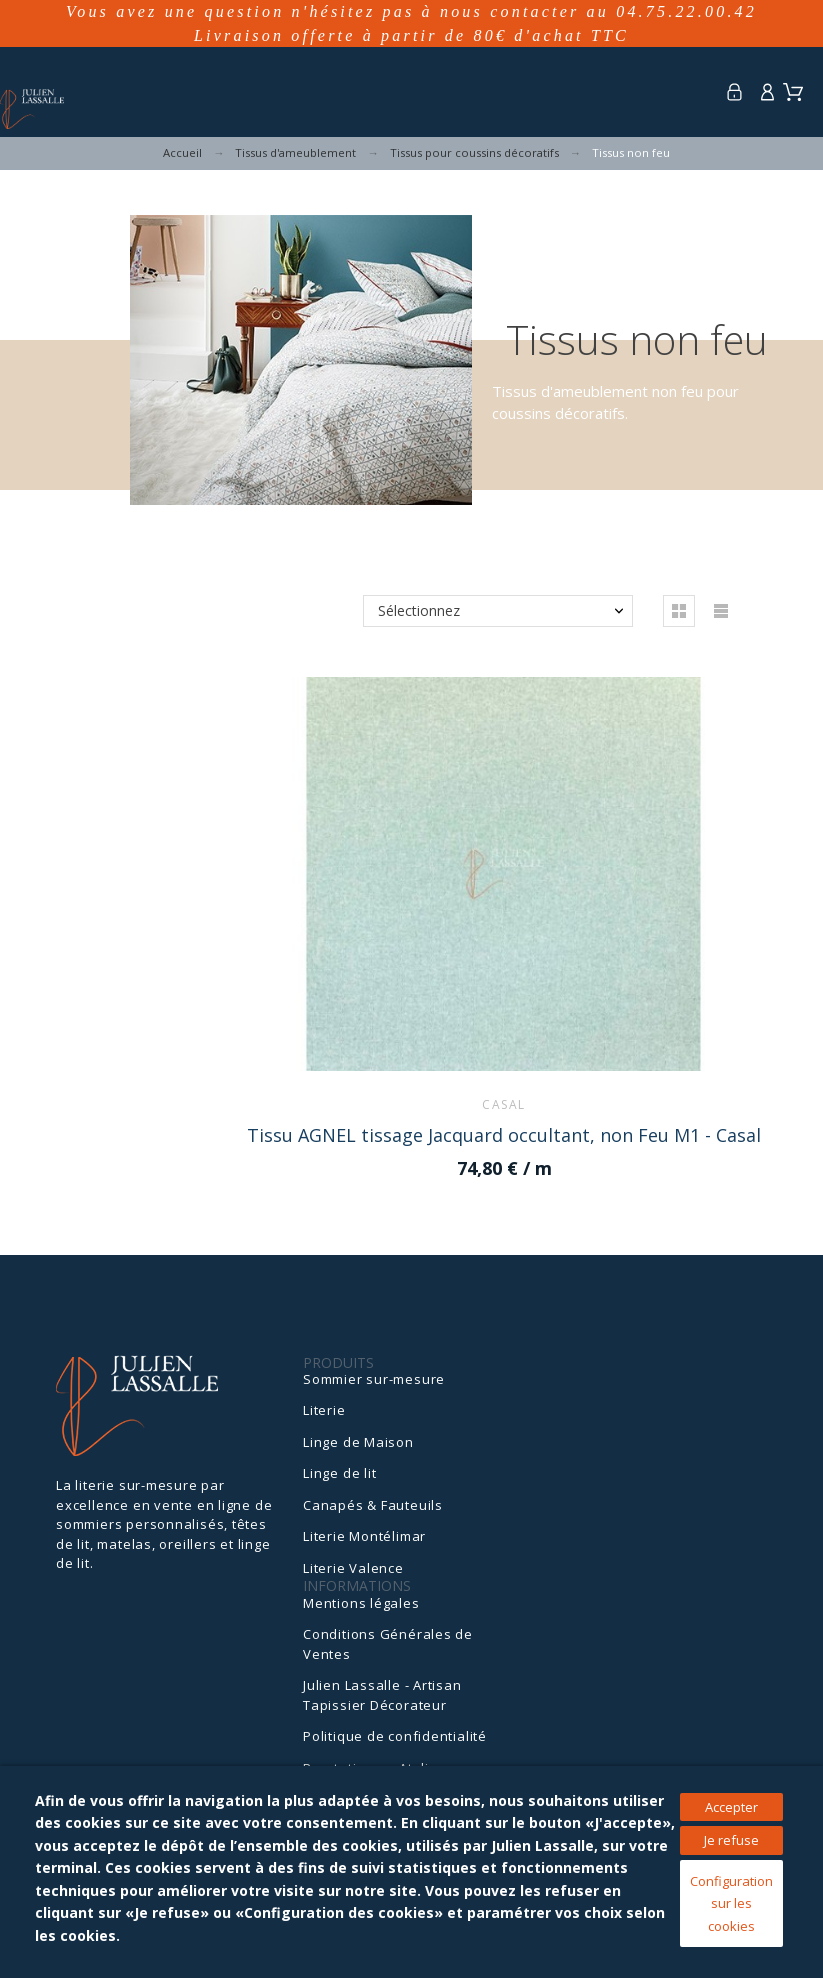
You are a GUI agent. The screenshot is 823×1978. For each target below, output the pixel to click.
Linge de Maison (358, 1442)
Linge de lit (339, 1473)
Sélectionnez (419, 610)
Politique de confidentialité (395, 1736)
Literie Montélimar (364, 1536)
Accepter (731, 1807)
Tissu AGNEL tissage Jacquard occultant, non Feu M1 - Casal (504, 1135)
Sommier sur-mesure (374, 1379)
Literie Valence (353, 1568)
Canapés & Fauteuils (373, 1505)
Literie (324, 1410)
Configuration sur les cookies (731, 1903)
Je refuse (731, 1840)
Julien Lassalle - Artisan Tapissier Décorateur (382, 1695)
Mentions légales (361, 1603)
